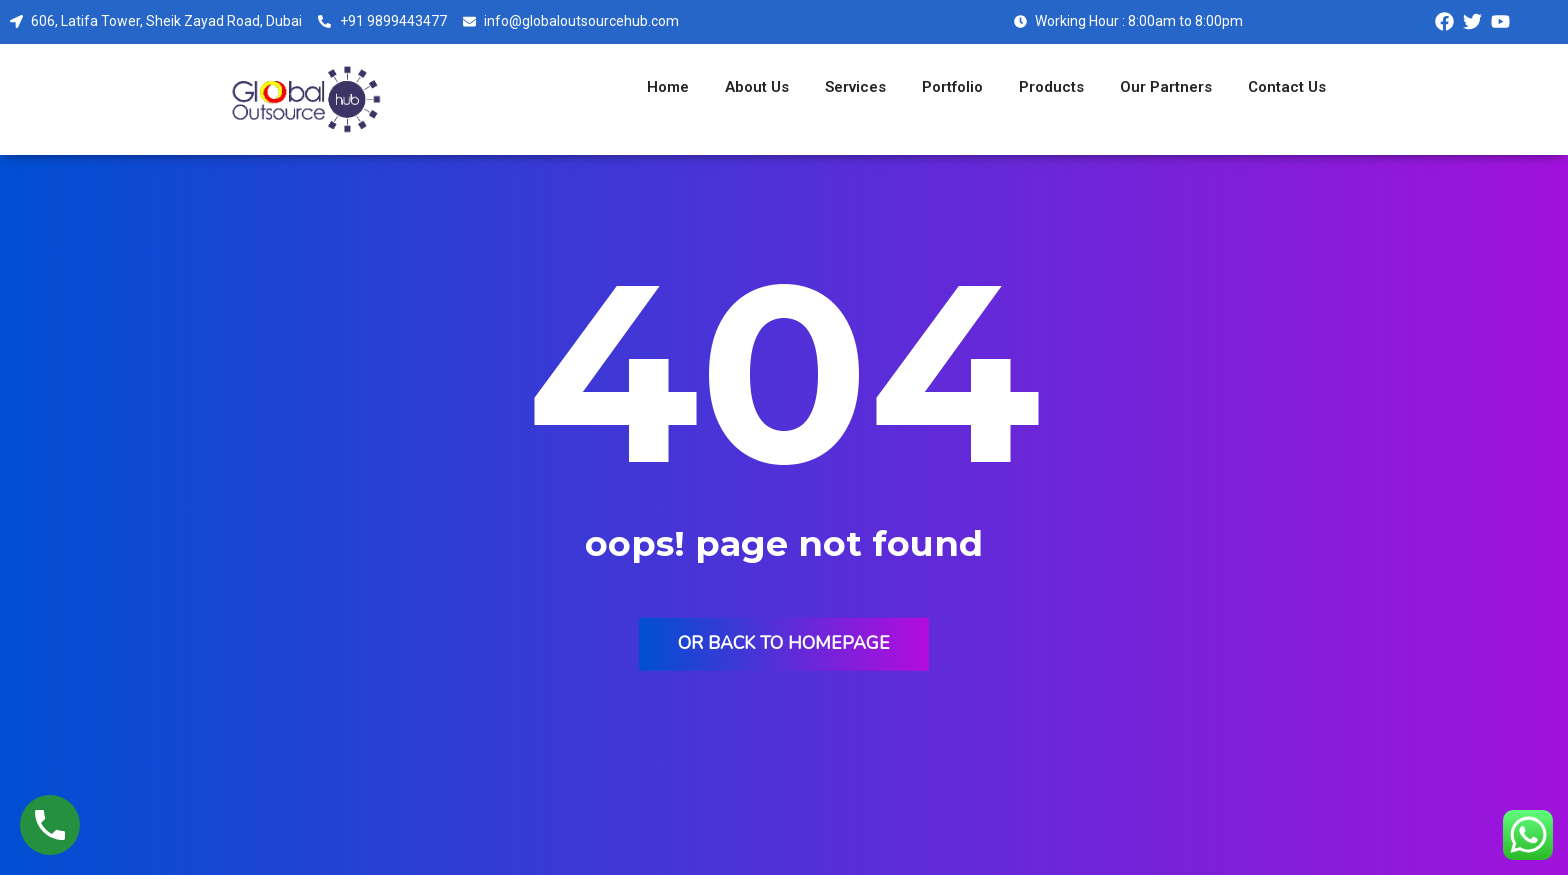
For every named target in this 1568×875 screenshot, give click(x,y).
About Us (757, 87)
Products (1051, 87)
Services (855, 87)
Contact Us (1287, 87)
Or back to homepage (784, 642)
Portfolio (952, 87)
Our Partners (1166, 87)
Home (668, 87)
